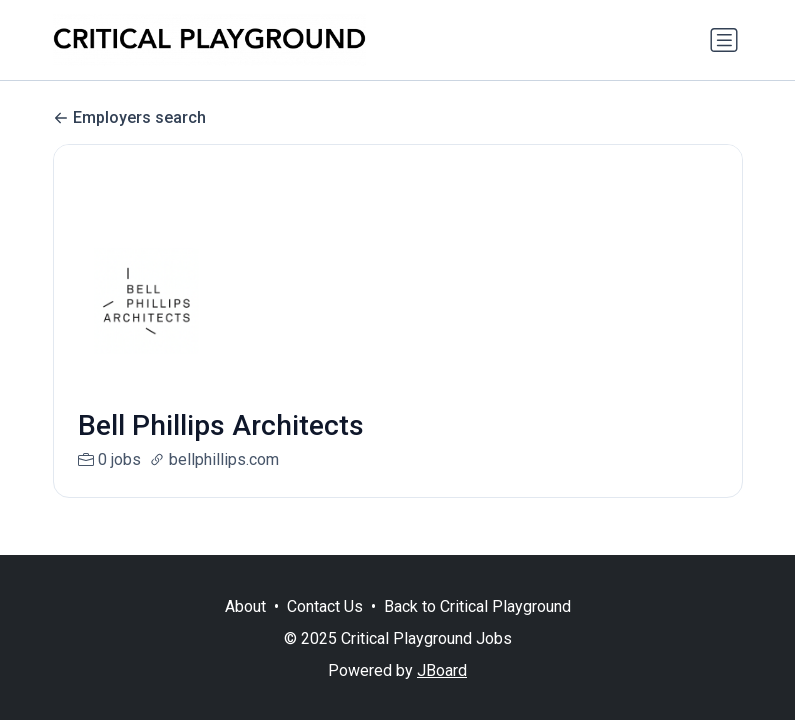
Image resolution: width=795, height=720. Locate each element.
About (245, 606)
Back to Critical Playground (477, 606)
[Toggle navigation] (724, 40)
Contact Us (325, 606)
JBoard (442, 670)
